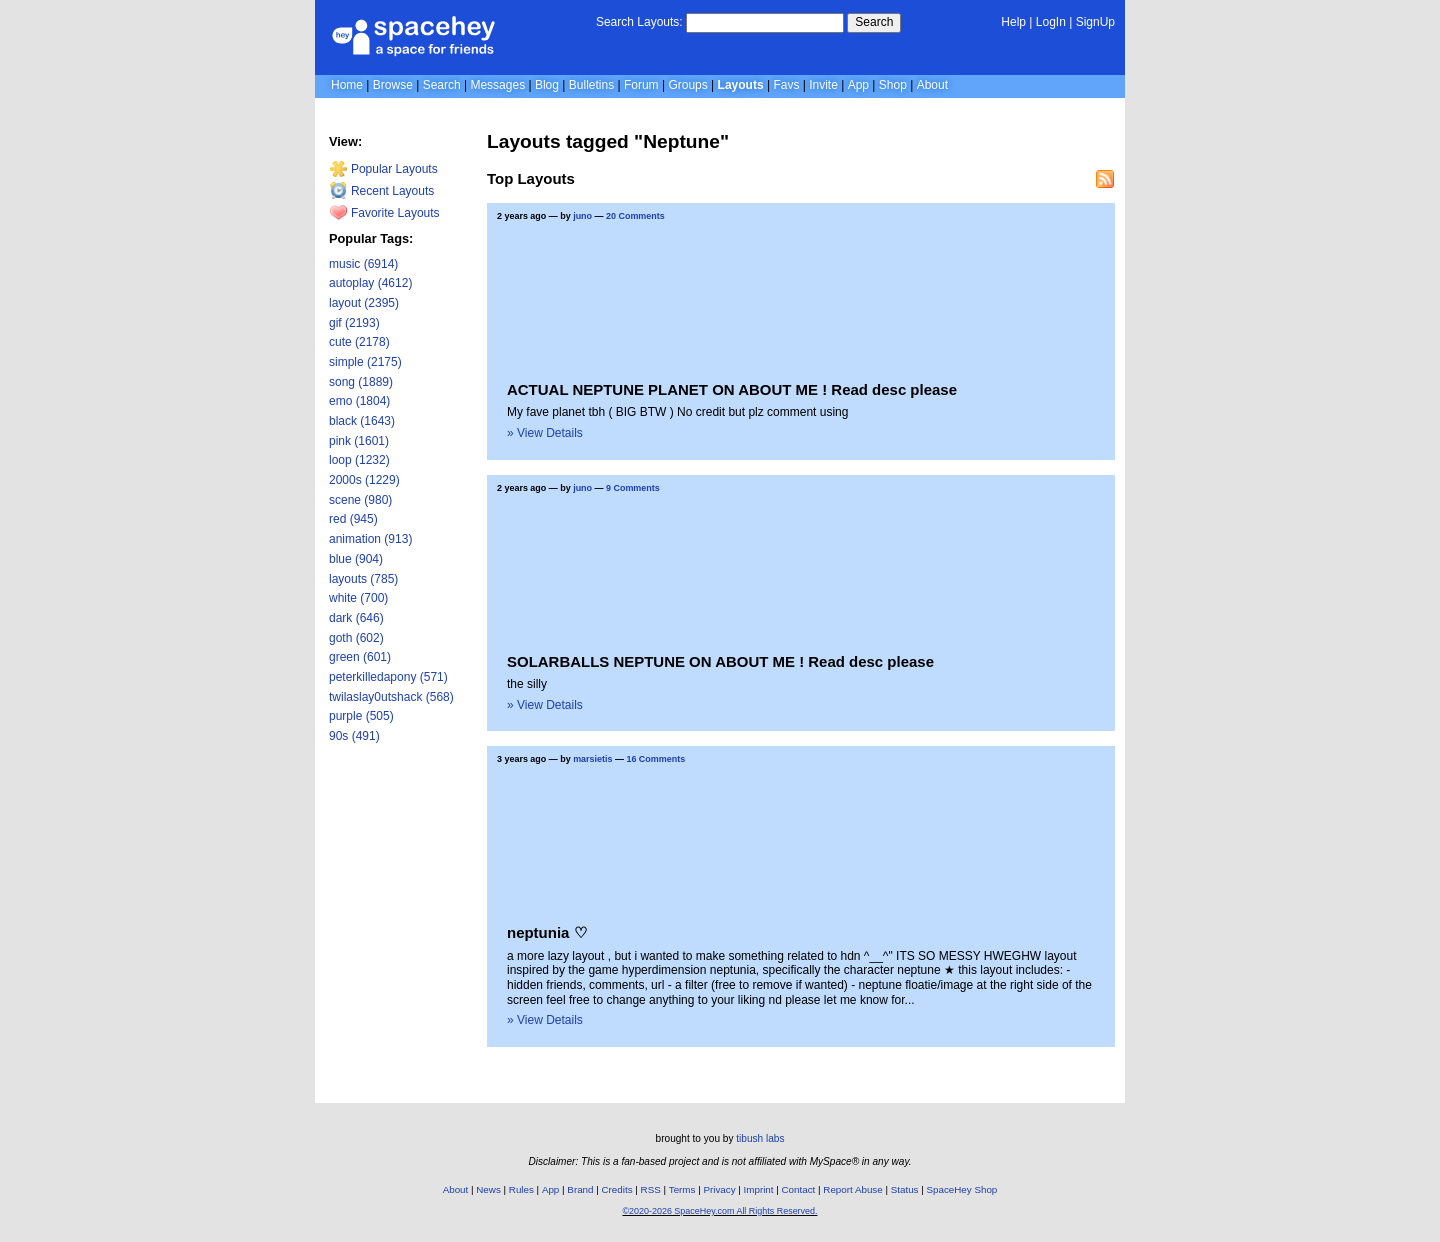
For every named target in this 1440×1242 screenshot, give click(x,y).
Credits (617, 1189)
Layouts (741, 85)
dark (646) (356, 618)
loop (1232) (359, 460)
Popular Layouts (383, 169)
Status (905, 1189)
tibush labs (760, 1138)
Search (874, 22)
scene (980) (360, 500)
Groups (687, 85)
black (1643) (362, 421)
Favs (786, 85)
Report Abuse (852, 1189)
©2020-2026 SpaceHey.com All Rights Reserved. (719, 1211)
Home (347, 85)
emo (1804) (359, 401)
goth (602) (356, 638)
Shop (893, 85)
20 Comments (635, 216)
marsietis (592, 759)
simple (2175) (365, 362)
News (488, 1189)
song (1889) (361, 382)
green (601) (360, 657)
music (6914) (363, 264)
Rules (521, 1189)
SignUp (1095, 22)
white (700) (358, 598)
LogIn (1051, 22)
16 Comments (655, 759)
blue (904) (356, 559)
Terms (682, 1189)
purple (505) (361, 716)
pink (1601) (359, 441)
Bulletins (591, 85)
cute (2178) (359, 342)
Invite (823, 85)
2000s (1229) (364, 480)
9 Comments (633, 488)
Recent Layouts (382, 191)
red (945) (353, 519)
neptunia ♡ (547, 932)
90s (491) (354, 736)
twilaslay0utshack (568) (391, 697)
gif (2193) (354, 323)
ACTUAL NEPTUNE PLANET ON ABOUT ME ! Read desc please (732, 389)
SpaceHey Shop (962, 1189)
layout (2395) (364, 303)
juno (582, 216)
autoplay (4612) (370, 283)
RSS (651, 1189)
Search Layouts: (639, 22)
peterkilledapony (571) (388, 677)
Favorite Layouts (384, 213)
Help (1013, 22)
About (932, 85)
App (858, 85)
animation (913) (370, 539)
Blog (547, 85)
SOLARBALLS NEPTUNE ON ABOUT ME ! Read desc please (720, 661)
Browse (393, 85)
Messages (497, 85)
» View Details (545, 433)
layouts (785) (363, 579)
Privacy (719, 1189)
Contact (799, 1189)
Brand (580, 1189)
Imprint (759, 1189)
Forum (641, 85)
